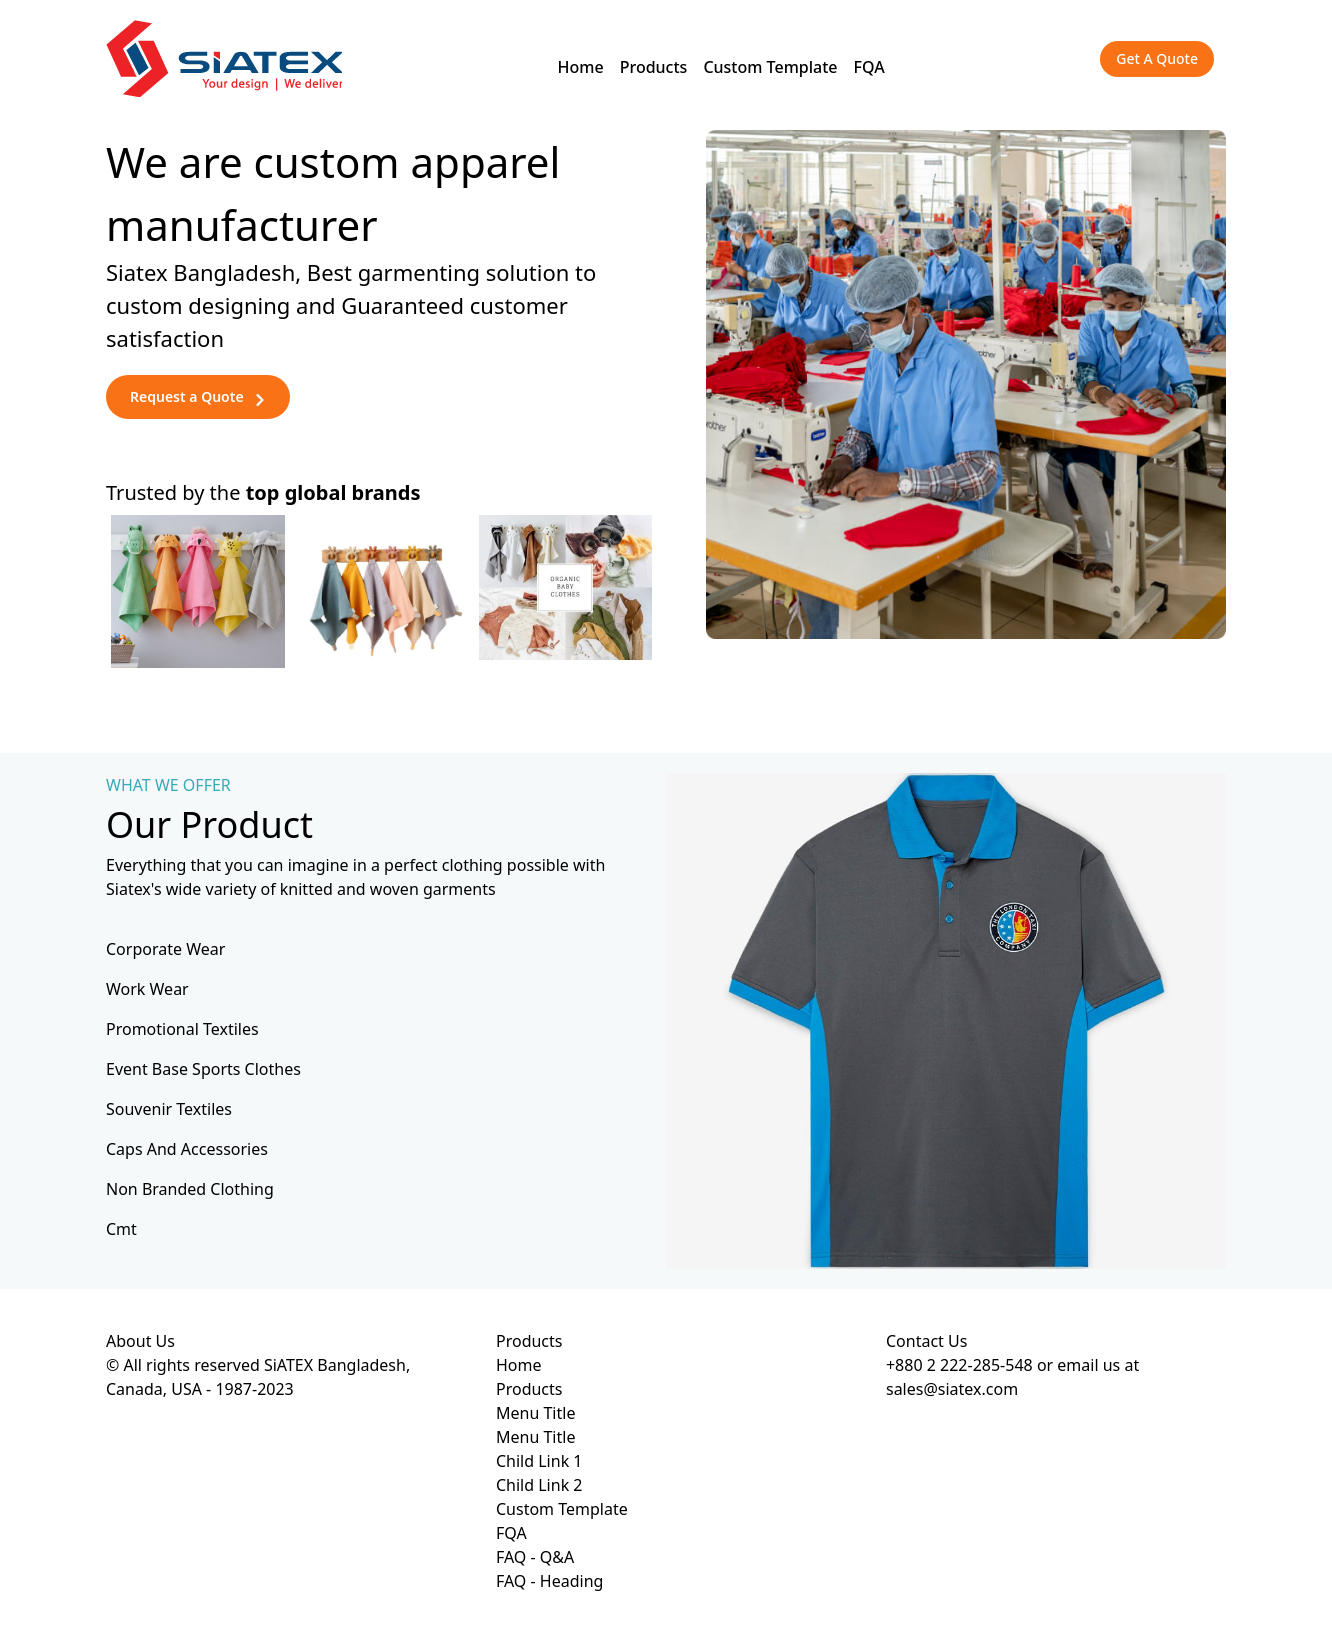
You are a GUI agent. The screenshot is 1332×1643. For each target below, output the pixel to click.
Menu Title (535, 1413)
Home (581, 67)
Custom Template (770, 67)
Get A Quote (1157, 58)
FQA (869, 67)
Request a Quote (198, 396)
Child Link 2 (539, 1485)
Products (654, 67)
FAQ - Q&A (535, 1557)
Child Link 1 (539, 1461)
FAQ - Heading (549, 1581)
